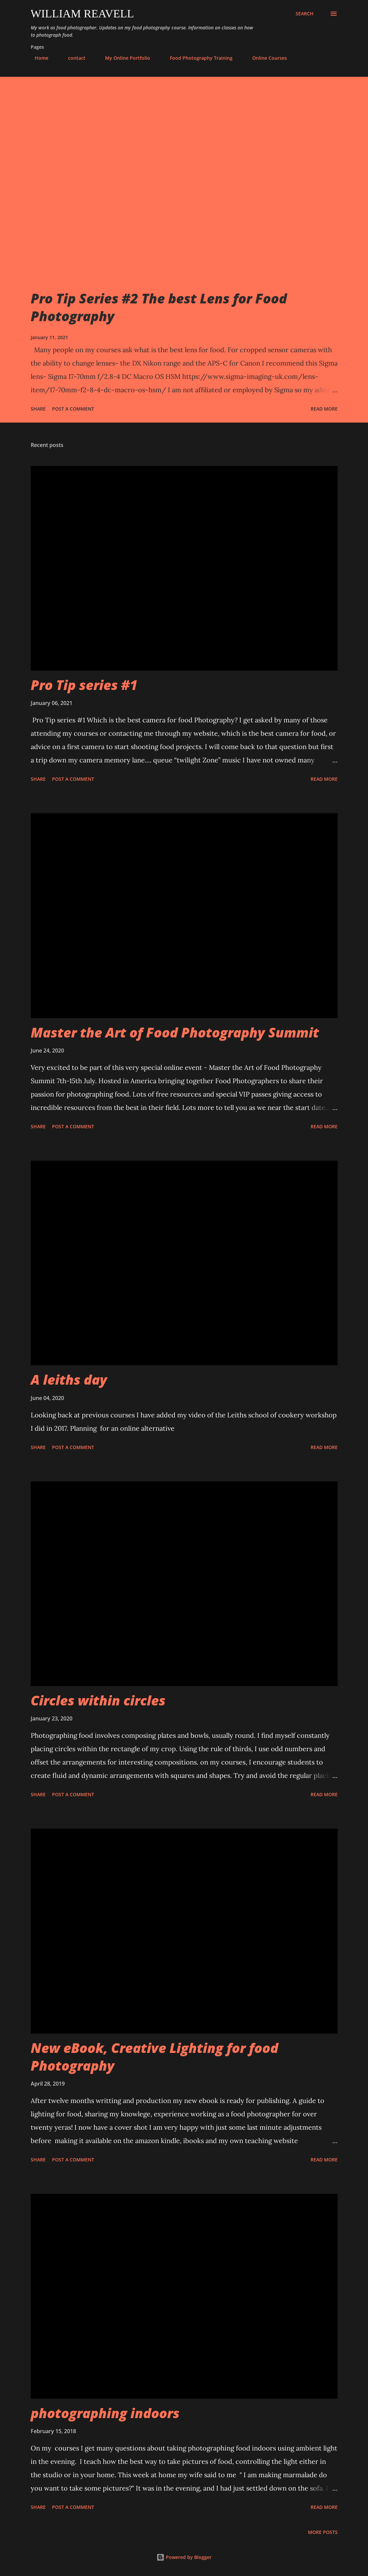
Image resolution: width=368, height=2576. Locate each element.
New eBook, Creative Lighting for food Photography (154, 2057)
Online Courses (265, 58)
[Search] (305, 13)
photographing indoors (105, 2413)
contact (72, 58)
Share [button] (38, 409)
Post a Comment (73, 409)
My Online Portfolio (123, 58)
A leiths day (69, 1379)
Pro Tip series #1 (84, 685)
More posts (323, 2532)
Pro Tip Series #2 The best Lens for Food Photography (159, 307)
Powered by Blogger (184, 2557)
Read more (324, 409)
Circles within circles (98, 1700)
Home (37, 58)
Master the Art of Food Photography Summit (175, 1032)
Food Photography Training (197, 58)
